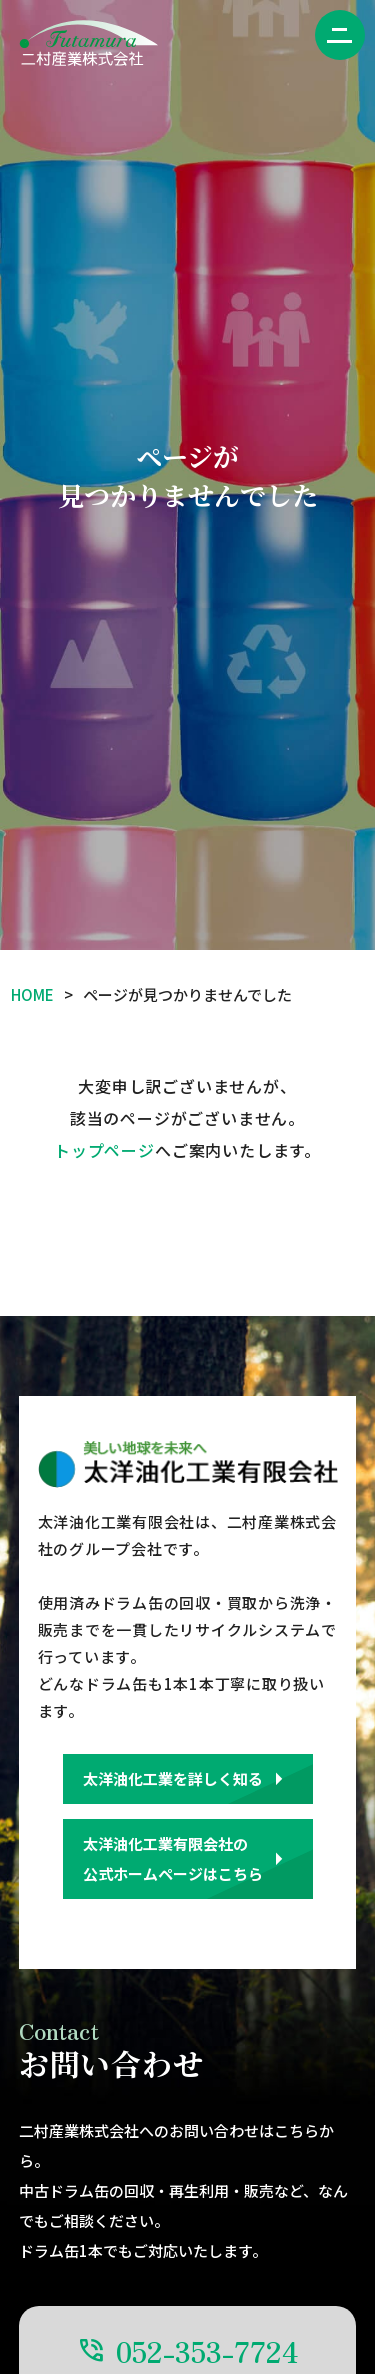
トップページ (104, 1150)
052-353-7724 (207, 2351)
